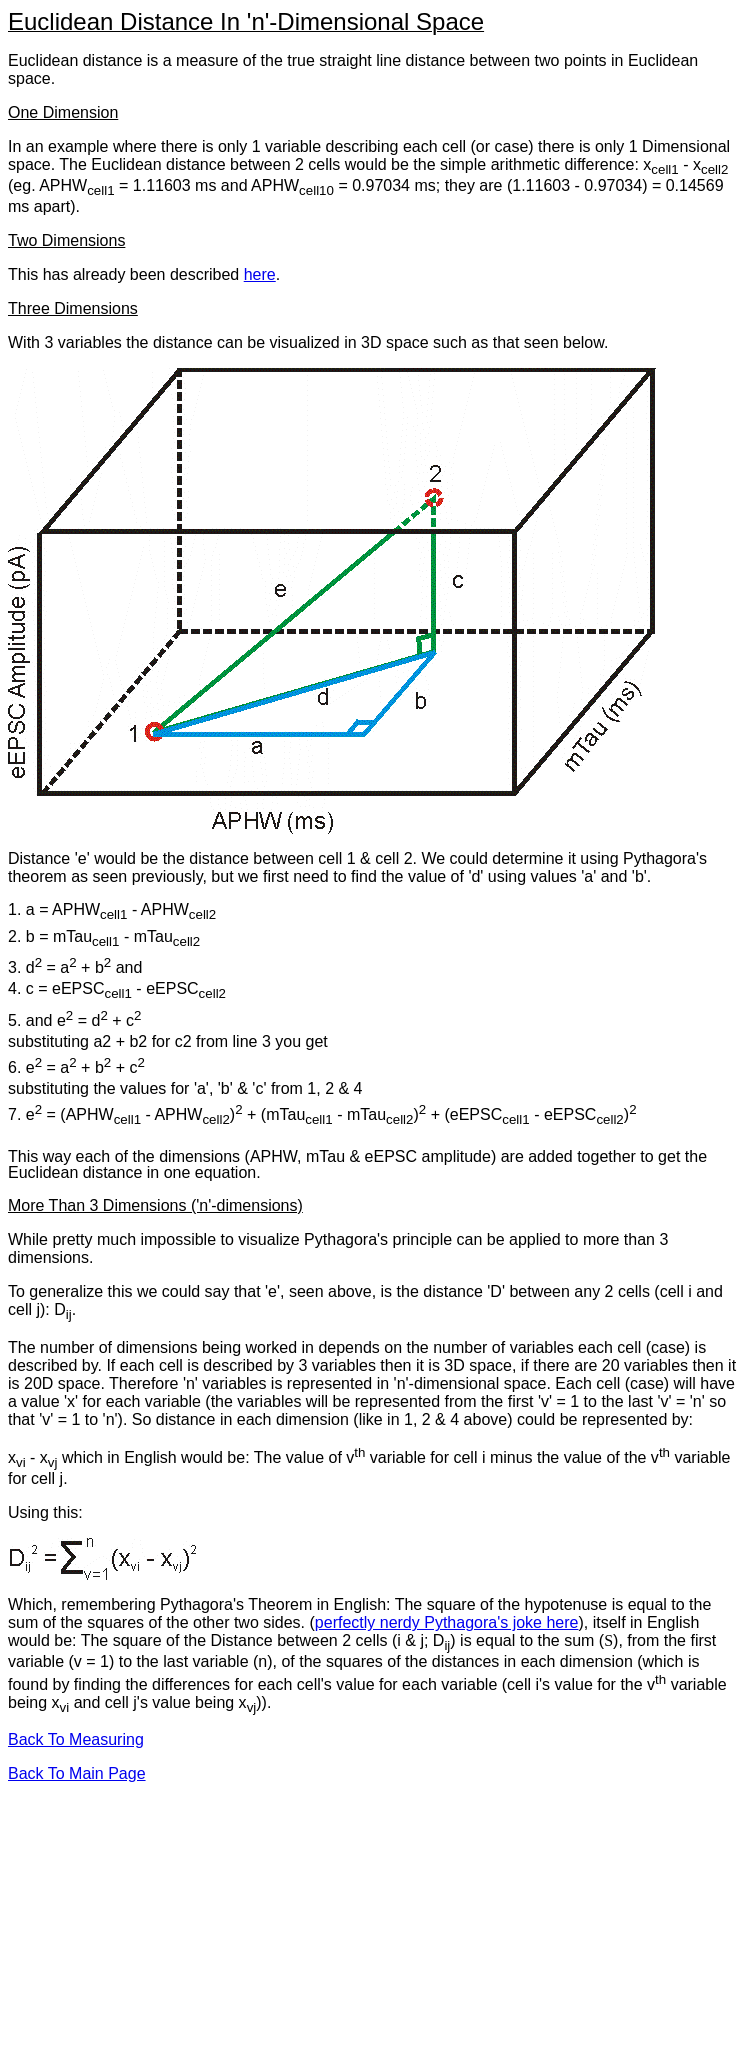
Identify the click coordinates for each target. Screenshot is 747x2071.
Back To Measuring (76, 1739)
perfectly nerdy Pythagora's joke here (447, 1622)
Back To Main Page (77, 1773)
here (260, 274)
